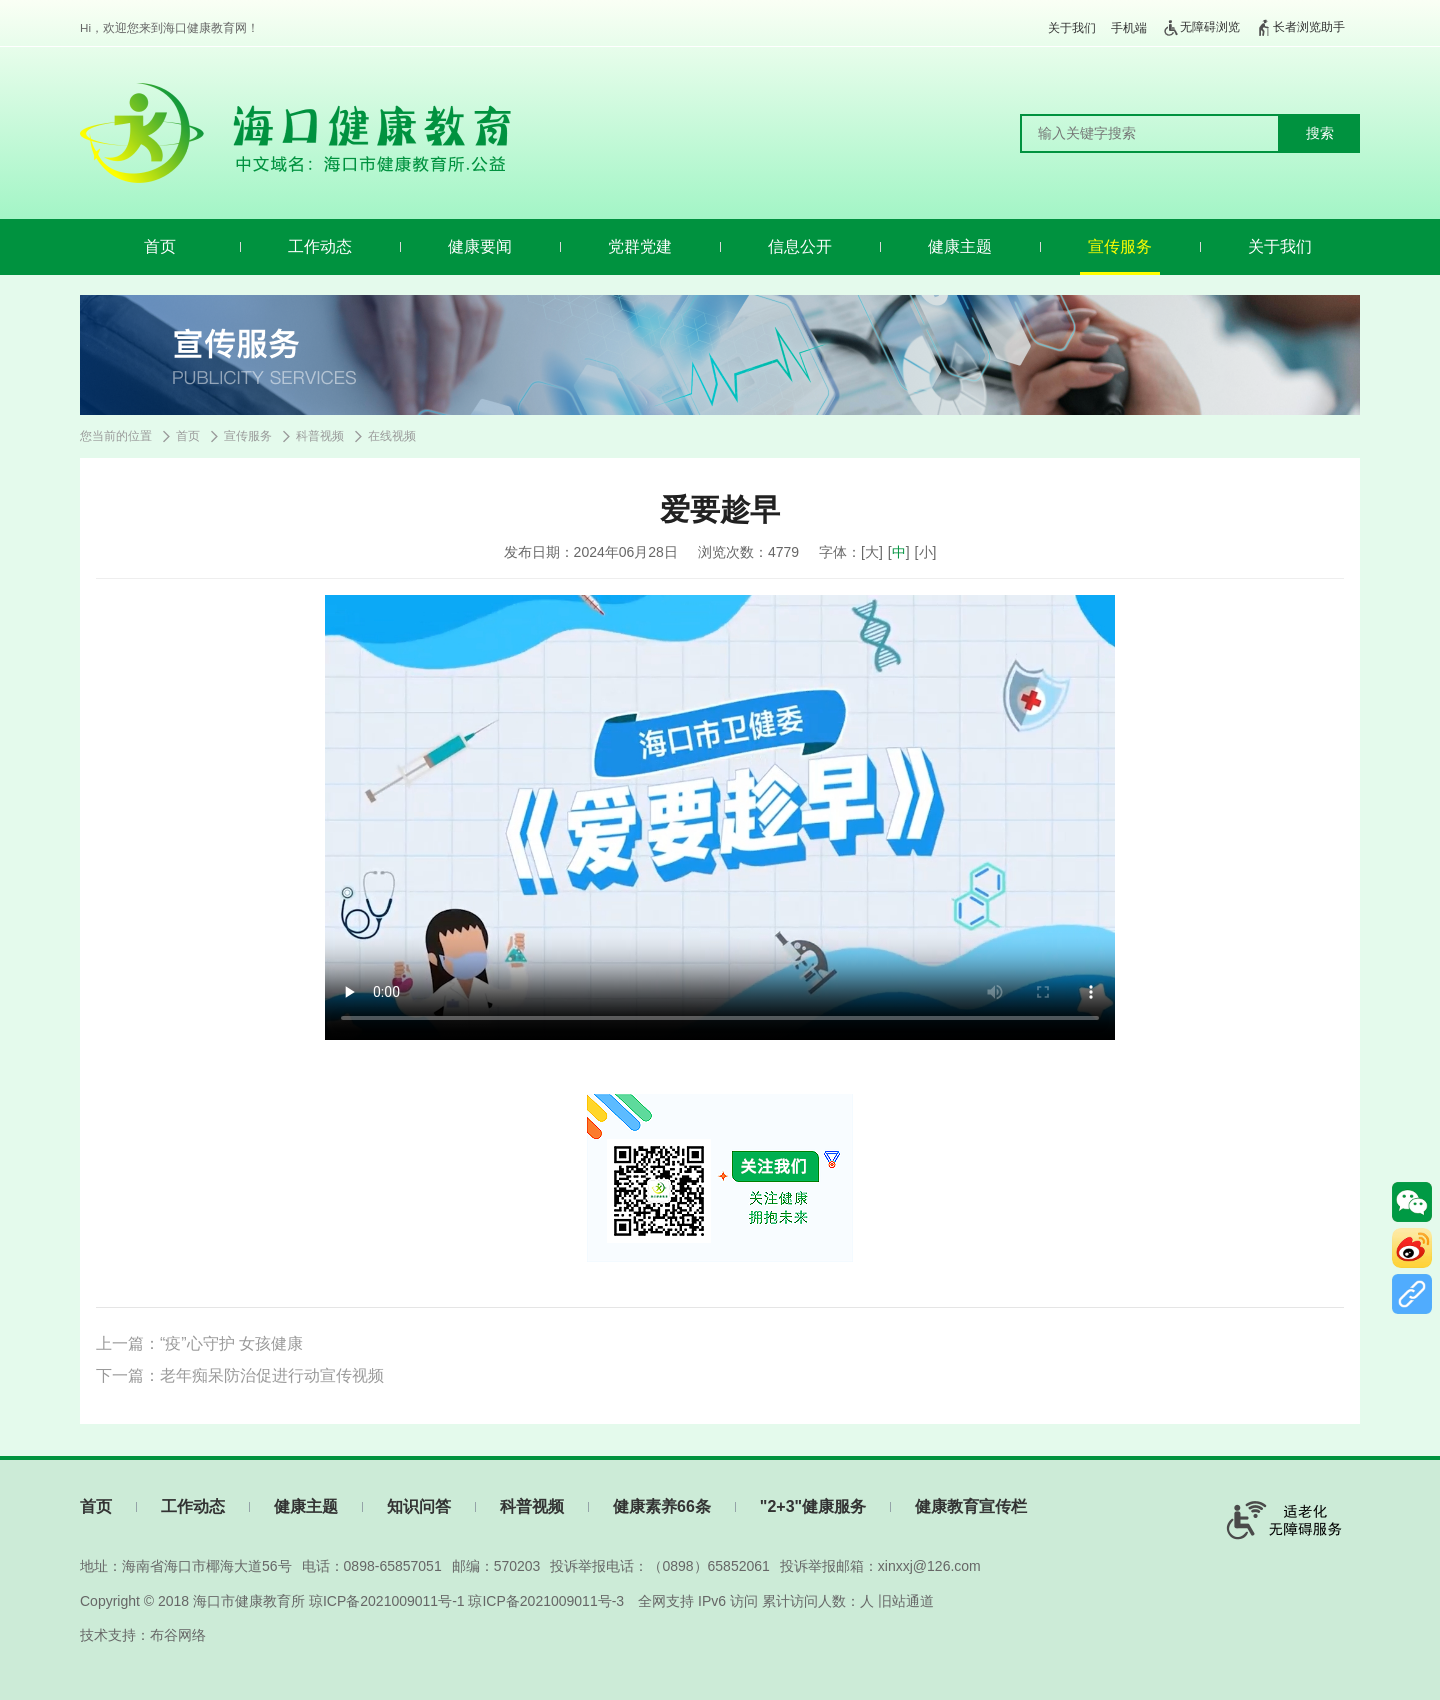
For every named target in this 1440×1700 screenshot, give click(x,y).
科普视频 (320, 436)
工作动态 (320, 246)
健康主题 (960, 246)
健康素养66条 (662, 1506)
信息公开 (800, 246)
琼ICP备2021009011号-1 (387, 1601)
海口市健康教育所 (249, 1601)
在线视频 (392, 436)
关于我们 (1072, 28)
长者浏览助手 (1300, 28)
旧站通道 (906, 1601)
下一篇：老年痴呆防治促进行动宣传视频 (240, 1375)
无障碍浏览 (1201, 28)
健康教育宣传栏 (971, 1506)
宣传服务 (1120, 246)
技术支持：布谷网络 (143, 1635)
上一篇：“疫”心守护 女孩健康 (199, 1343)
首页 (160, 246)
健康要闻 (480, 246)
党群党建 (640, 246)
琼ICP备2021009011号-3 (546, 1601)
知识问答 (419, 1506)
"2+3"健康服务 (813, 1506)
